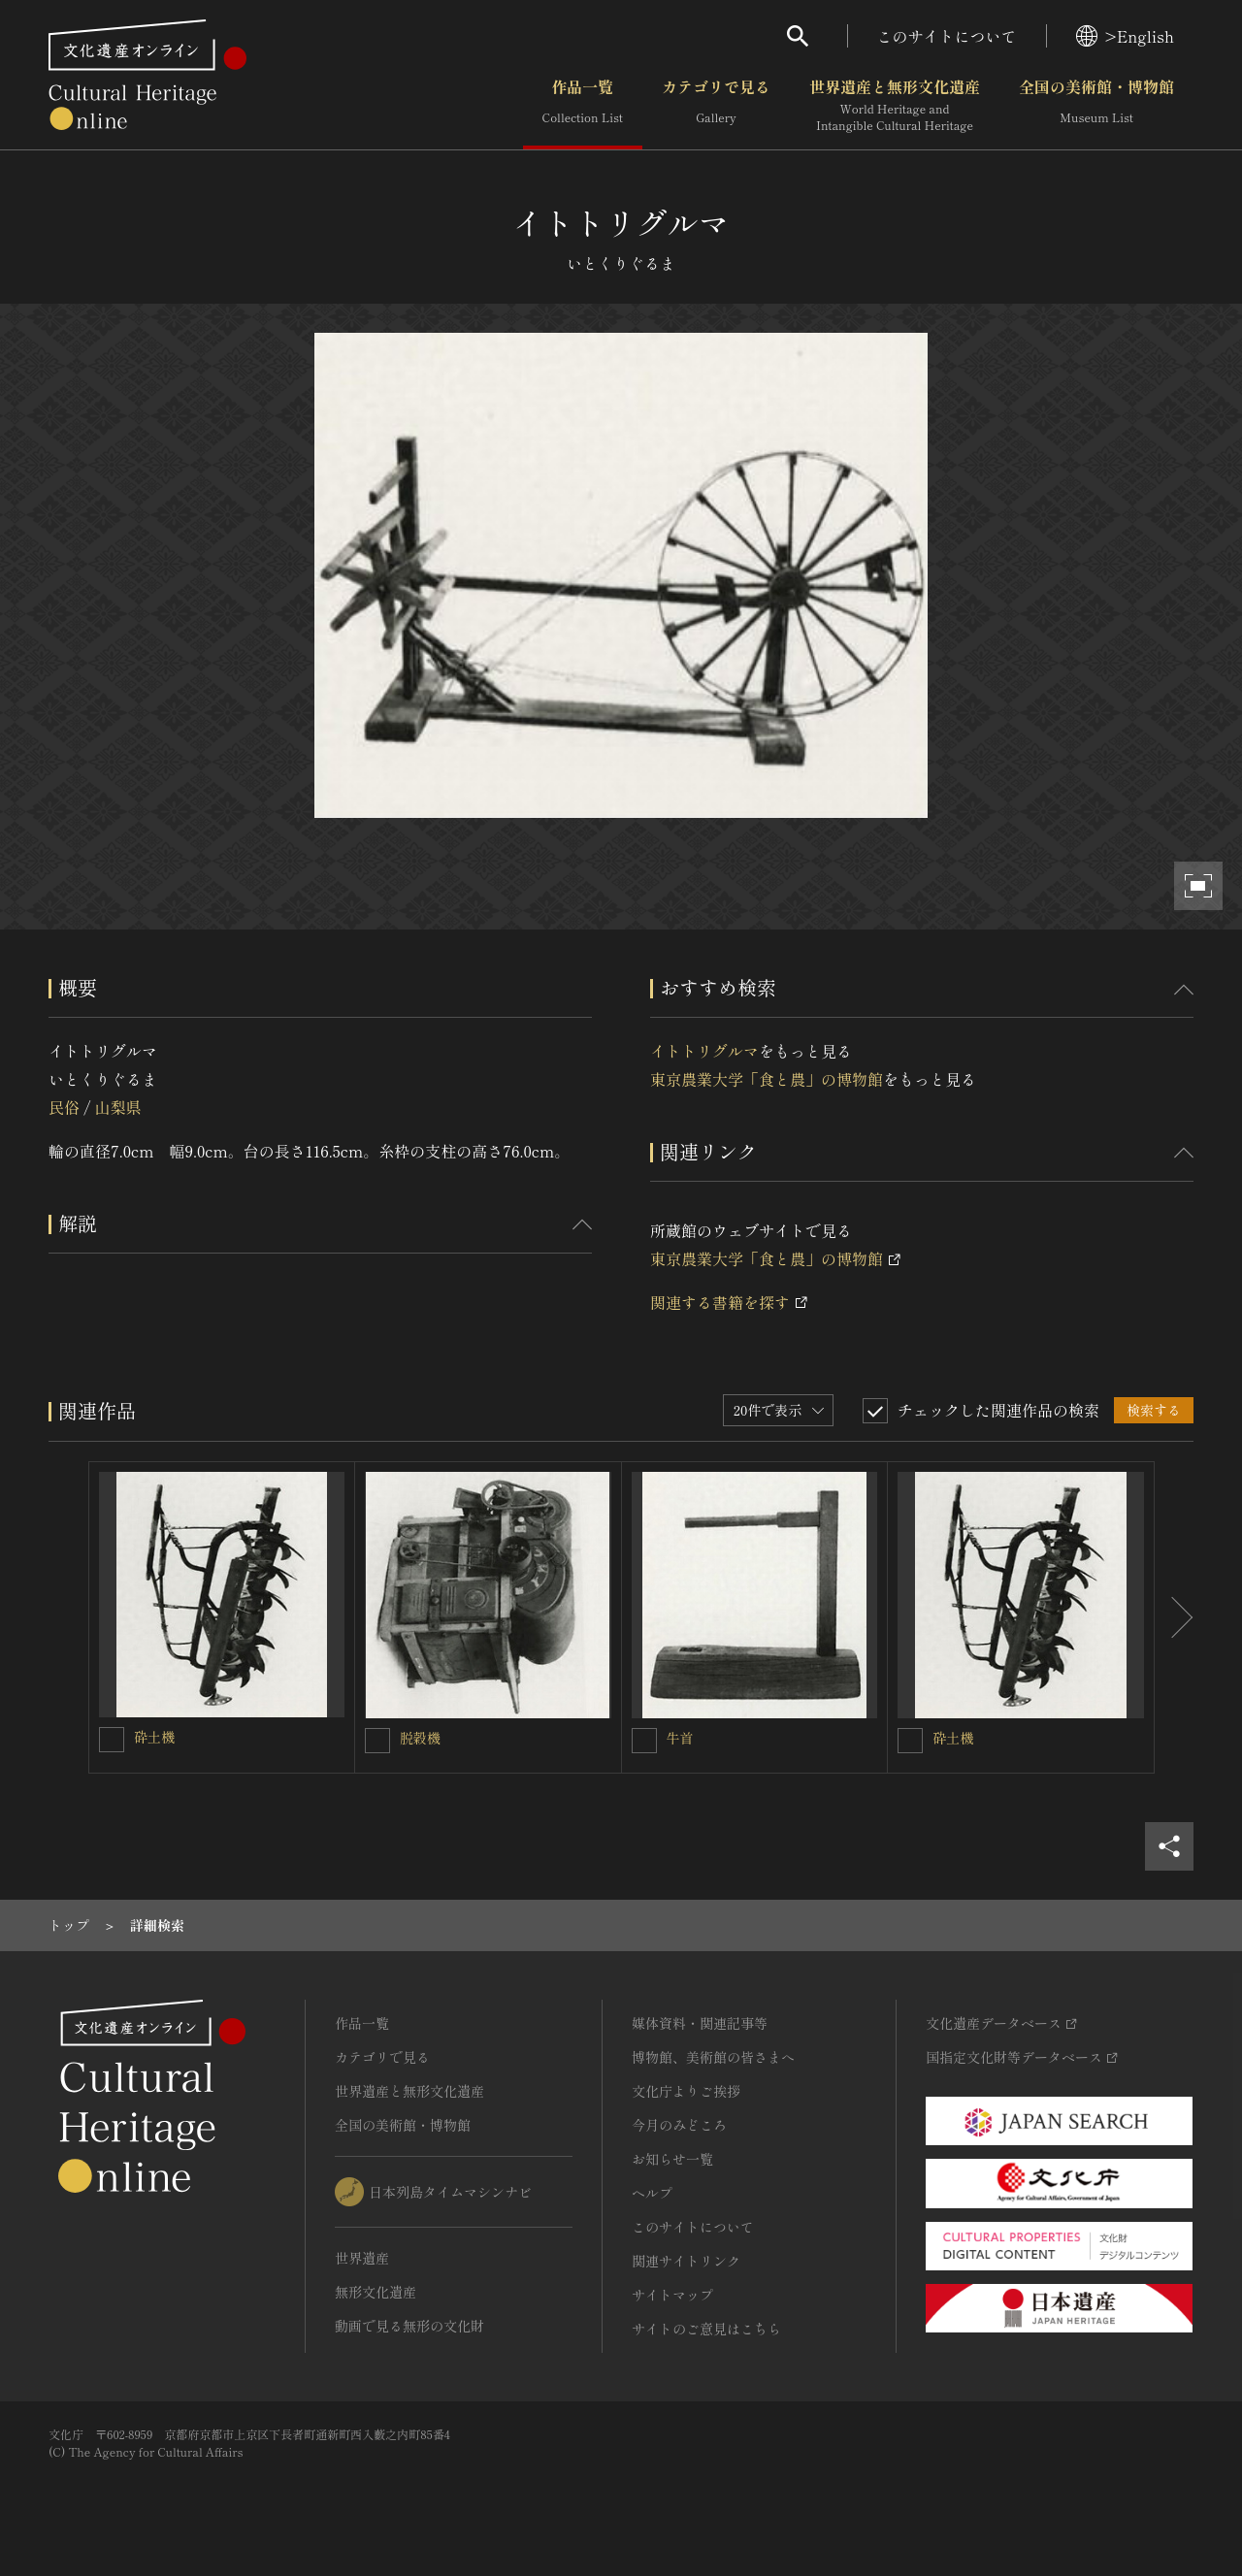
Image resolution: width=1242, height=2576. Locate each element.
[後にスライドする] (1174, 1617)
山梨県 (117, 1107)
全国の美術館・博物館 (1096, 106)
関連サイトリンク (686, 2260)
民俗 (64, 1107)
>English (1125, 36)
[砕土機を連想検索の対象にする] (111, 1739)
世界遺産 (362, 2257)
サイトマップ (672, 2294)
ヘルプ (652, 2192)
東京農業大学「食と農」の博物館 (766, 1079)
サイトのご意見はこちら (706, 2328)
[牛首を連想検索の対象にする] (644, 1740)
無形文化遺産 (375, 2291)
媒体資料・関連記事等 (700, 2023)
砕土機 (154, 1736)
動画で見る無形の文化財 (409, 2325)
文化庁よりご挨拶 (686, 2091)
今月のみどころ (679, 2125)
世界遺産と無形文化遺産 (894, 106)
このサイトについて (947, 36)
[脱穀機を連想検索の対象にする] (377, 1740)
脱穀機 (420, 1737)
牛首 (680, 1737)
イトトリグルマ (704, 1050)
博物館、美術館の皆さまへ (713, 2057)
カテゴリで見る (716, 106)
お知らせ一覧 (672, 2158)
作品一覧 (582, 106)
